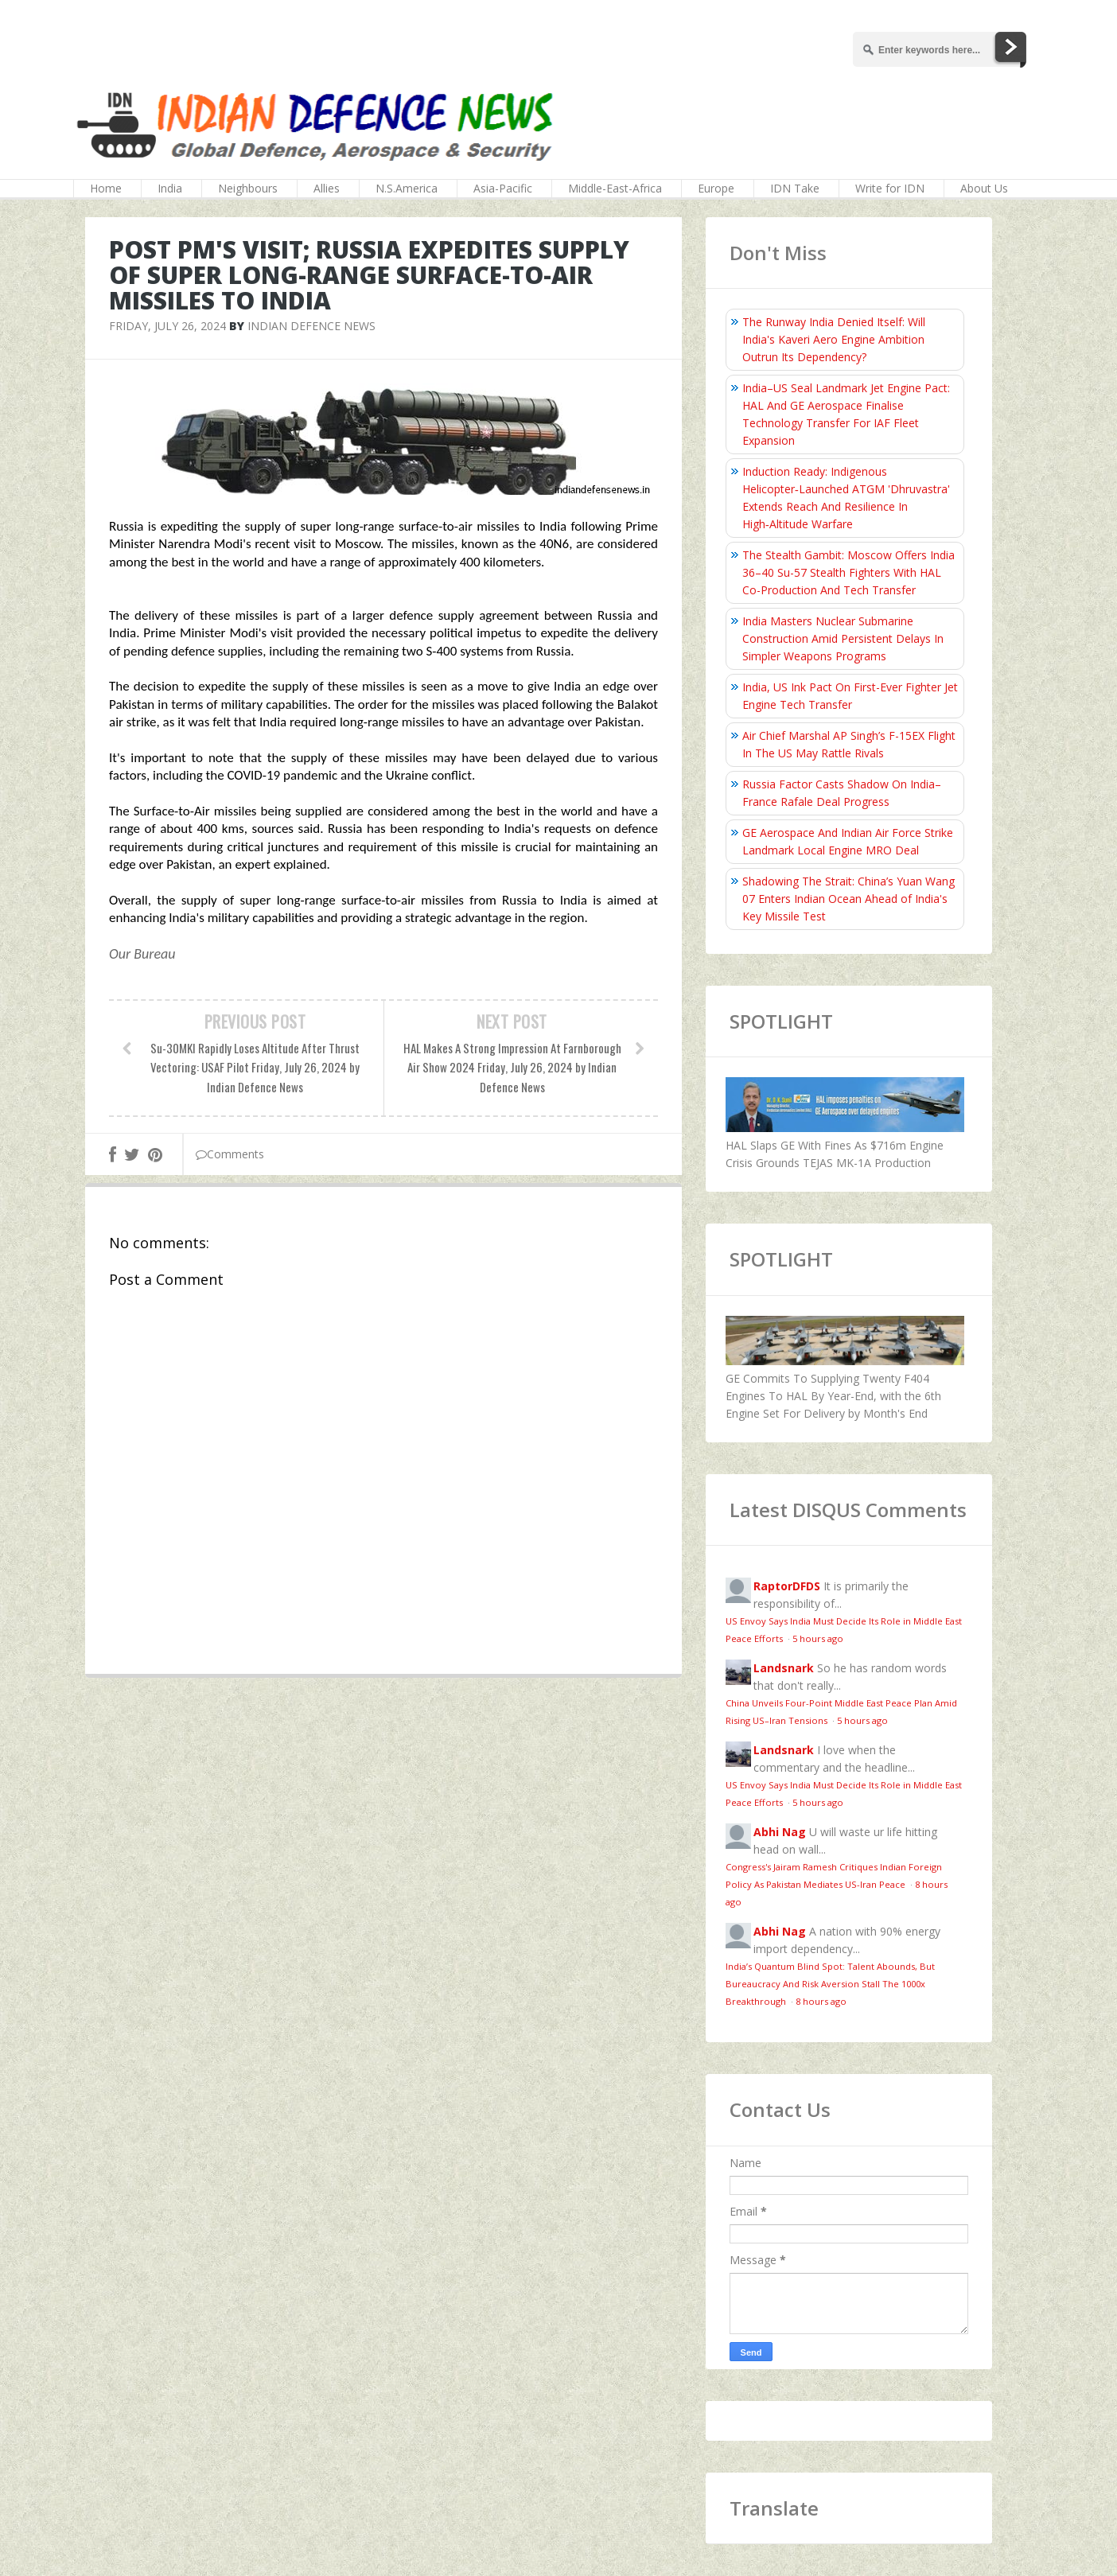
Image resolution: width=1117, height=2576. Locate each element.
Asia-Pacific (502, 188)
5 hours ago (817, 1638)
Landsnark (783, 1667)
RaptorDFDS (786, 1585)
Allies (326, 188)
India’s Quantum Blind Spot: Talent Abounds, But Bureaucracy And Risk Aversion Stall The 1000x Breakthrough (830, 1983)
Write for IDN (889, 188)
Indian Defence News (311, 325)
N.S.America (407, 188)
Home (106, 188)
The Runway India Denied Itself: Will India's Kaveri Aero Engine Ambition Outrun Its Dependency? (833, 339)
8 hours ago (821, 2001)
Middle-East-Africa (615, 188)
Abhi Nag (779, 1831)
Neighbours (248, 188)
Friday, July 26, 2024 (167, 325)
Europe (716, 188)
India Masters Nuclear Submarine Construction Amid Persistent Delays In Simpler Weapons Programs (843, 638)
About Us (984, 188)
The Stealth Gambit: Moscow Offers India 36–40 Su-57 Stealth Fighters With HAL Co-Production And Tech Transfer (848, 572)
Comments (230, 1154)
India (170, 188)
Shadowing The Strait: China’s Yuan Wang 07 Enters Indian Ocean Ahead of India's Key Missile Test (848, 899)
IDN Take (794, 188)
